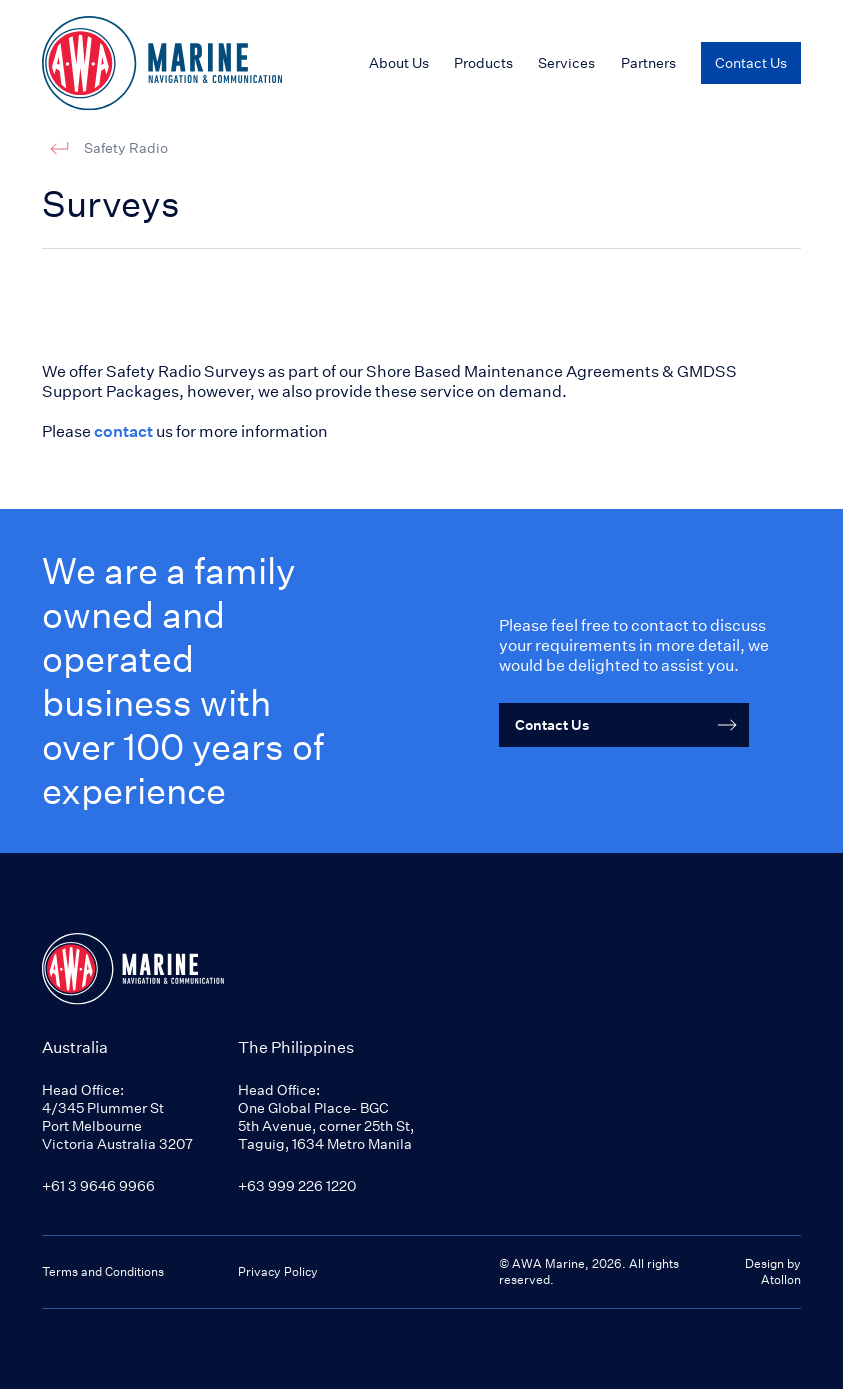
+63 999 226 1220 (297, 1185)
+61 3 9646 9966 (98, 1185)
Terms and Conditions (103, 1271)
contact (123, 431)
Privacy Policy (278, 1271)
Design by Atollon (773, 1271)
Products (483, 62)
